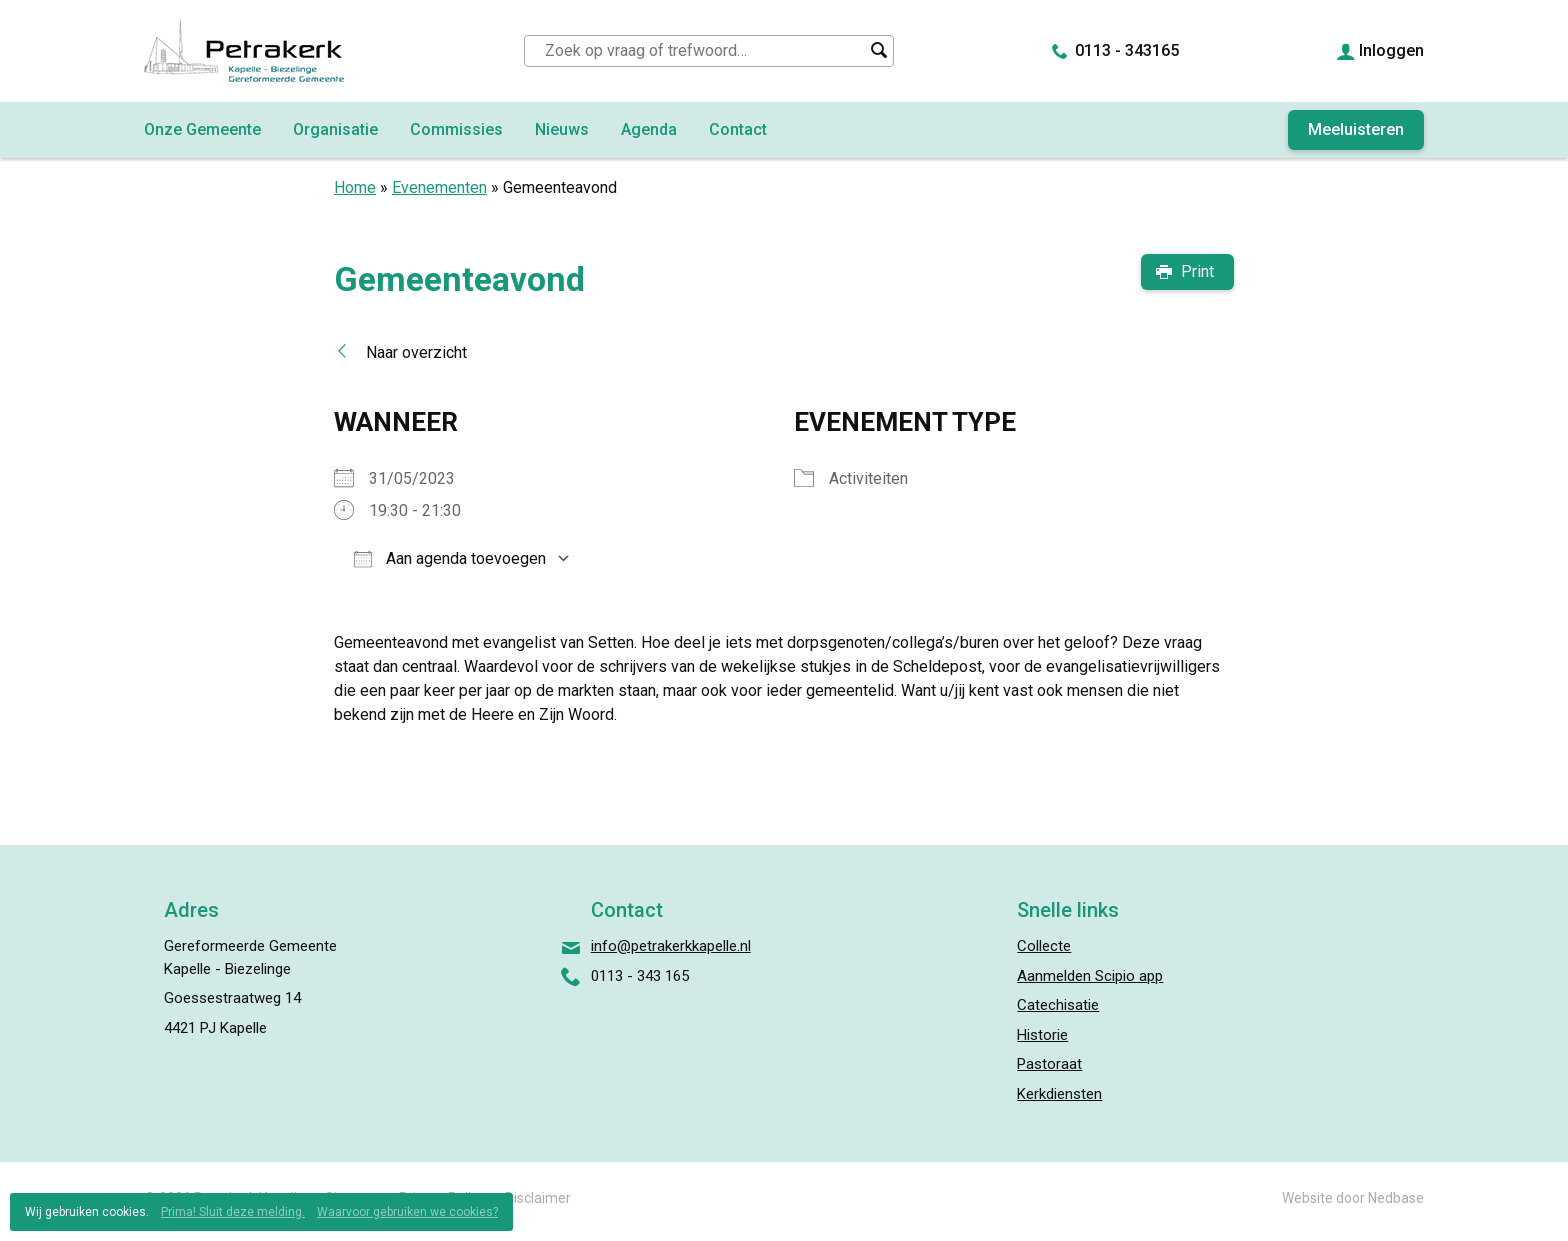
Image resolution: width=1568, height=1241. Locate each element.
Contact (738, 129)
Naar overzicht (416, 352)
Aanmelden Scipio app (1090, 976)
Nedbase (1396, 1198)
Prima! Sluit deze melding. (233, 1212)
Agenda (649, 129)
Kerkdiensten (1059, 1094)
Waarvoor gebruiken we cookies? (407, 1212)
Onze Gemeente (202, 129)
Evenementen (439, 187)
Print (1197, 271)
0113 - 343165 (1127, 50)
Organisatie (335, 129)
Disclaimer (538, 1198)
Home (355, 187)
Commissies (456, 129)
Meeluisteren (1356, 129)
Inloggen (1391, 50)
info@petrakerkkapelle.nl (671, 946)
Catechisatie (1058, 1005)
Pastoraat (1049, 1064)
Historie (1042, 1035)
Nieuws (562, 129)
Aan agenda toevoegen (450, 558)
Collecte (1044, 946)
